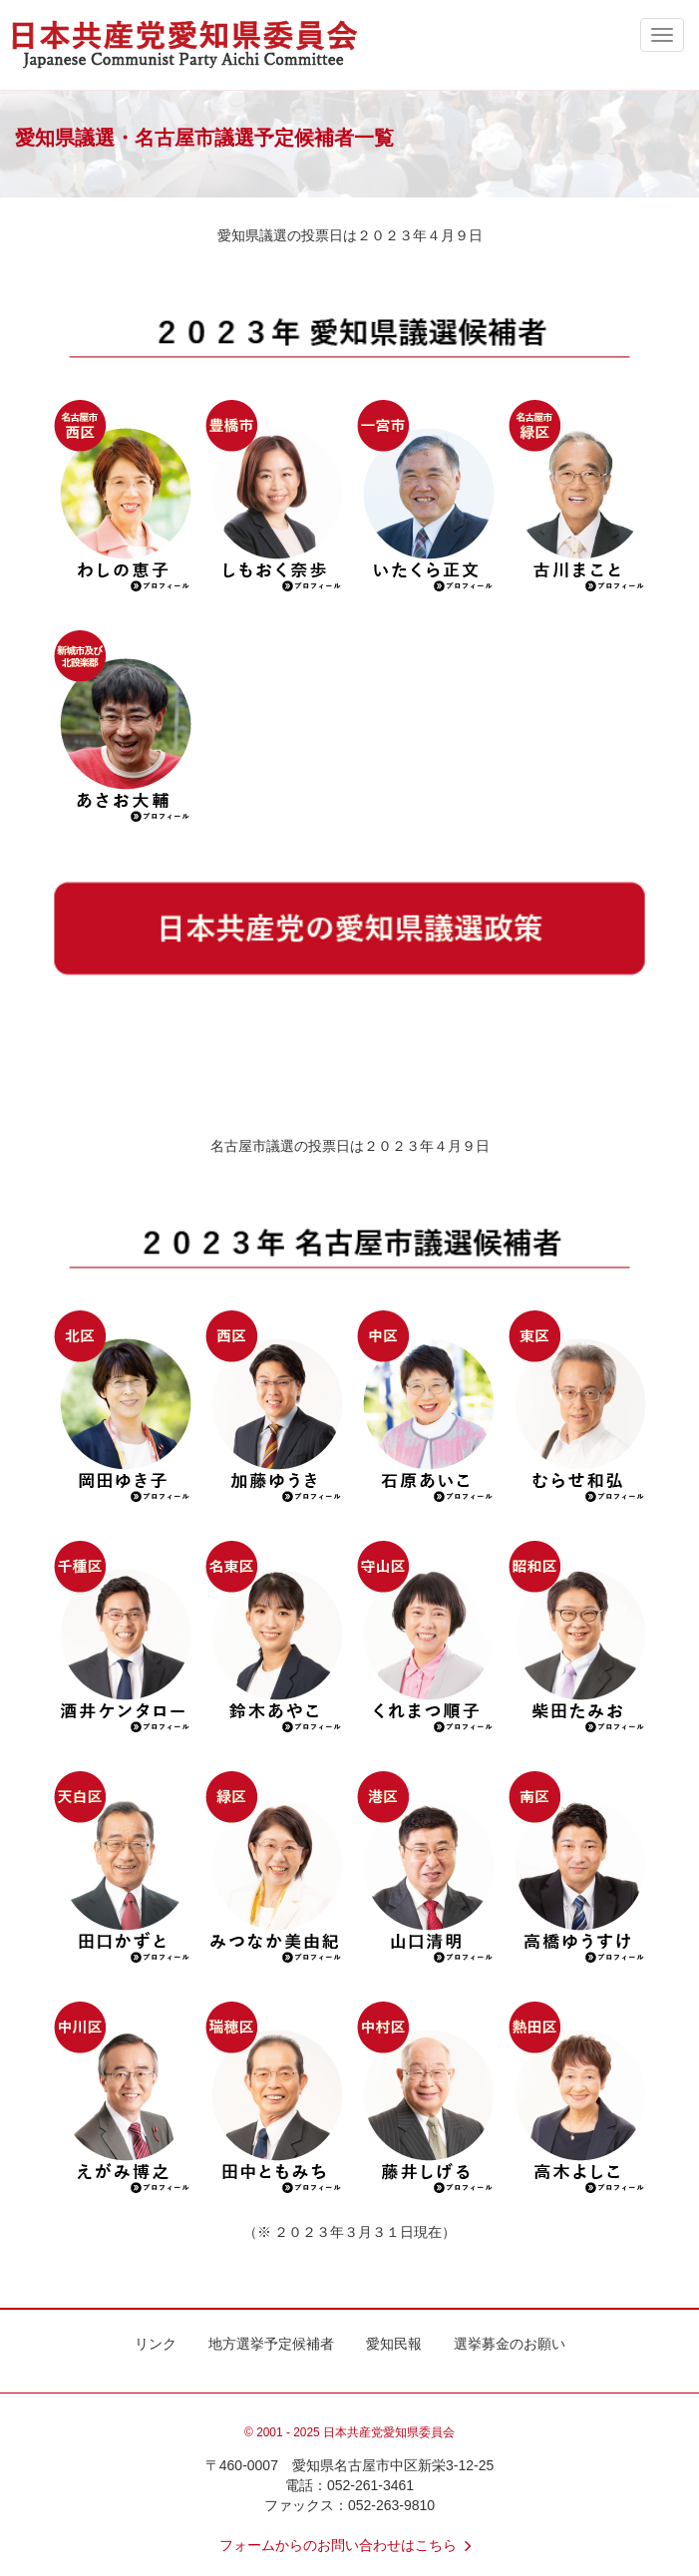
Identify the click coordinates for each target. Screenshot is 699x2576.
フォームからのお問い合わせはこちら (350, 2545)
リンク (155, 2344)
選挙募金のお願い (509, 2344)
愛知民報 (394, 2344)
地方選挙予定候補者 (271, 2344)
